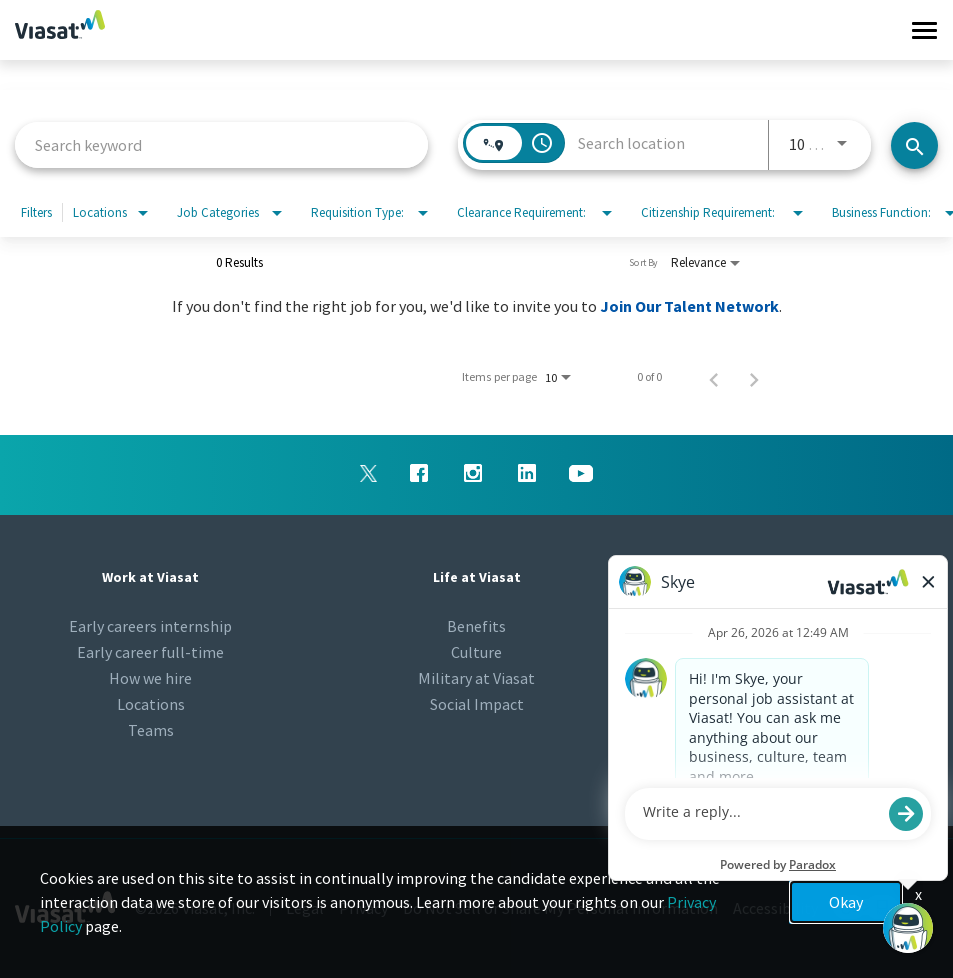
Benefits (476, 626)
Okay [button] (846, 902)
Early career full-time (150, 652)
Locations (151, 704)
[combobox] (221, 144)
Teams (151, 730)
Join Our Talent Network (689, 306)
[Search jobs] (914, 145)
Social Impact (477, 704)
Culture (476, 652)
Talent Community (802, 652)
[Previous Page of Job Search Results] (714, 377)
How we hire (150, 678)
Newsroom (802, 626)
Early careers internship (150, 626)
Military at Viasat (476, 678)
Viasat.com (802, 678)
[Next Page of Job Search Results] (754, 377)
